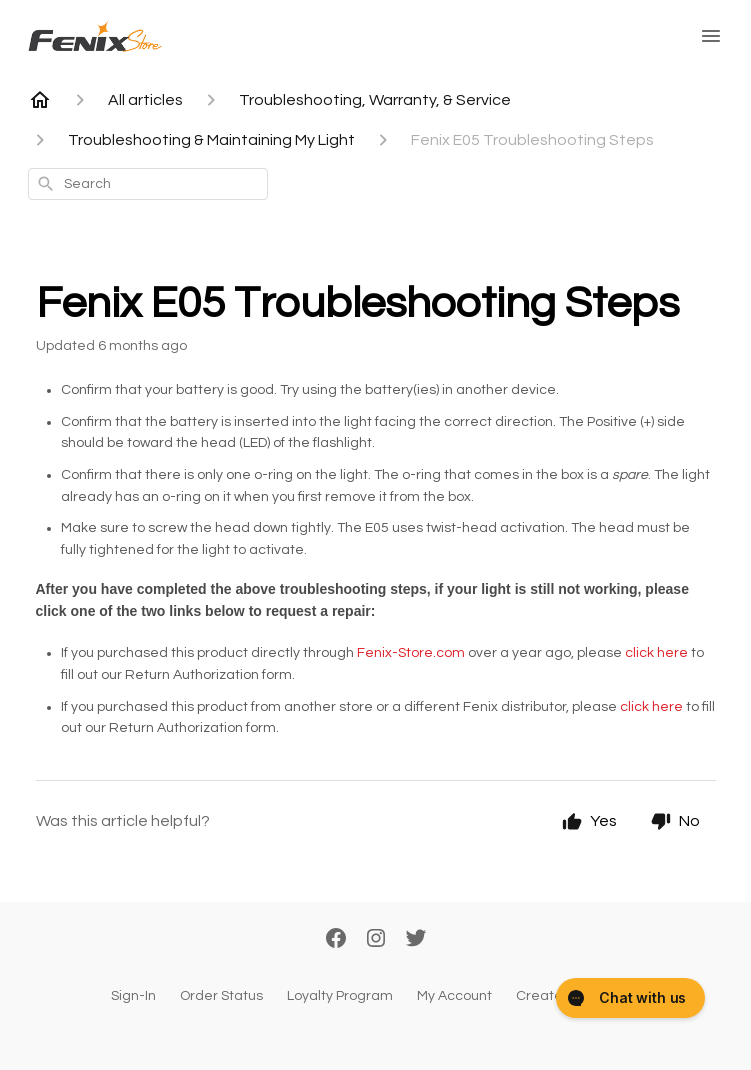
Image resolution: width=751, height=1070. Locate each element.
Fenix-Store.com (411, 653)
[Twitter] (416, 940)
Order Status (221, 996)
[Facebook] (336, 940)
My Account (454, 996)
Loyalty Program (340, 996)
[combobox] (148, 184)
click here (656, 653)
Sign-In (133, 996)
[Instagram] (376, 940)
